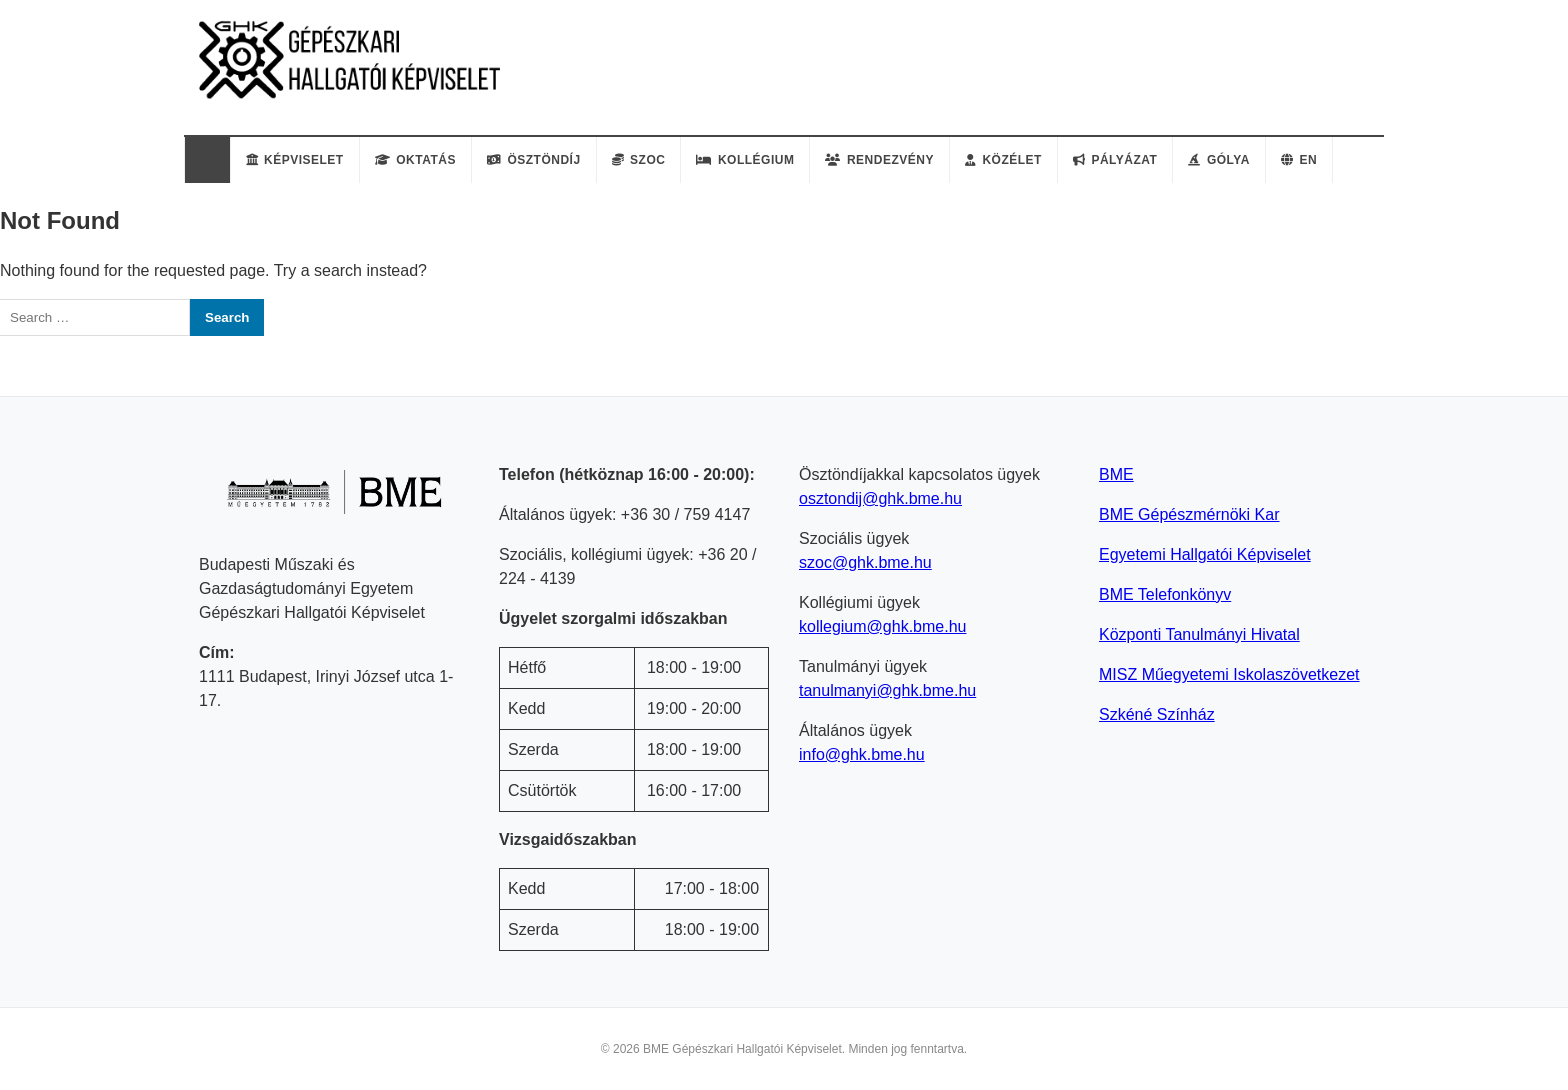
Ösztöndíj (534, 160)
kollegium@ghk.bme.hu (882, 626)
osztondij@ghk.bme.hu (880, 498)
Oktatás (415, 160)
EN (1299, 160)
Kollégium (745, 160)
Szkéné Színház (1157, 714)
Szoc (639, 160)
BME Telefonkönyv (1165, 594)
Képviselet (295, 160)
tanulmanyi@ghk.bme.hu (887, 690)
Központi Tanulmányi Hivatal (1199, 634)
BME (1116, 474)
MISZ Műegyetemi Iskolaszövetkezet (1229, 674)
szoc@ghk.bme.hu (865, 562)
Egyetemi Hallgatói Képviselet (1205, 554)
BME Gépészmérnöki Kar (1189, 514)
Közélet (1003, 160)
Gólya (1218, 160)
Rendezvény (879, 160)
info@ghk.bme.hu (862, 754)
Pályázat (1115, 160)
